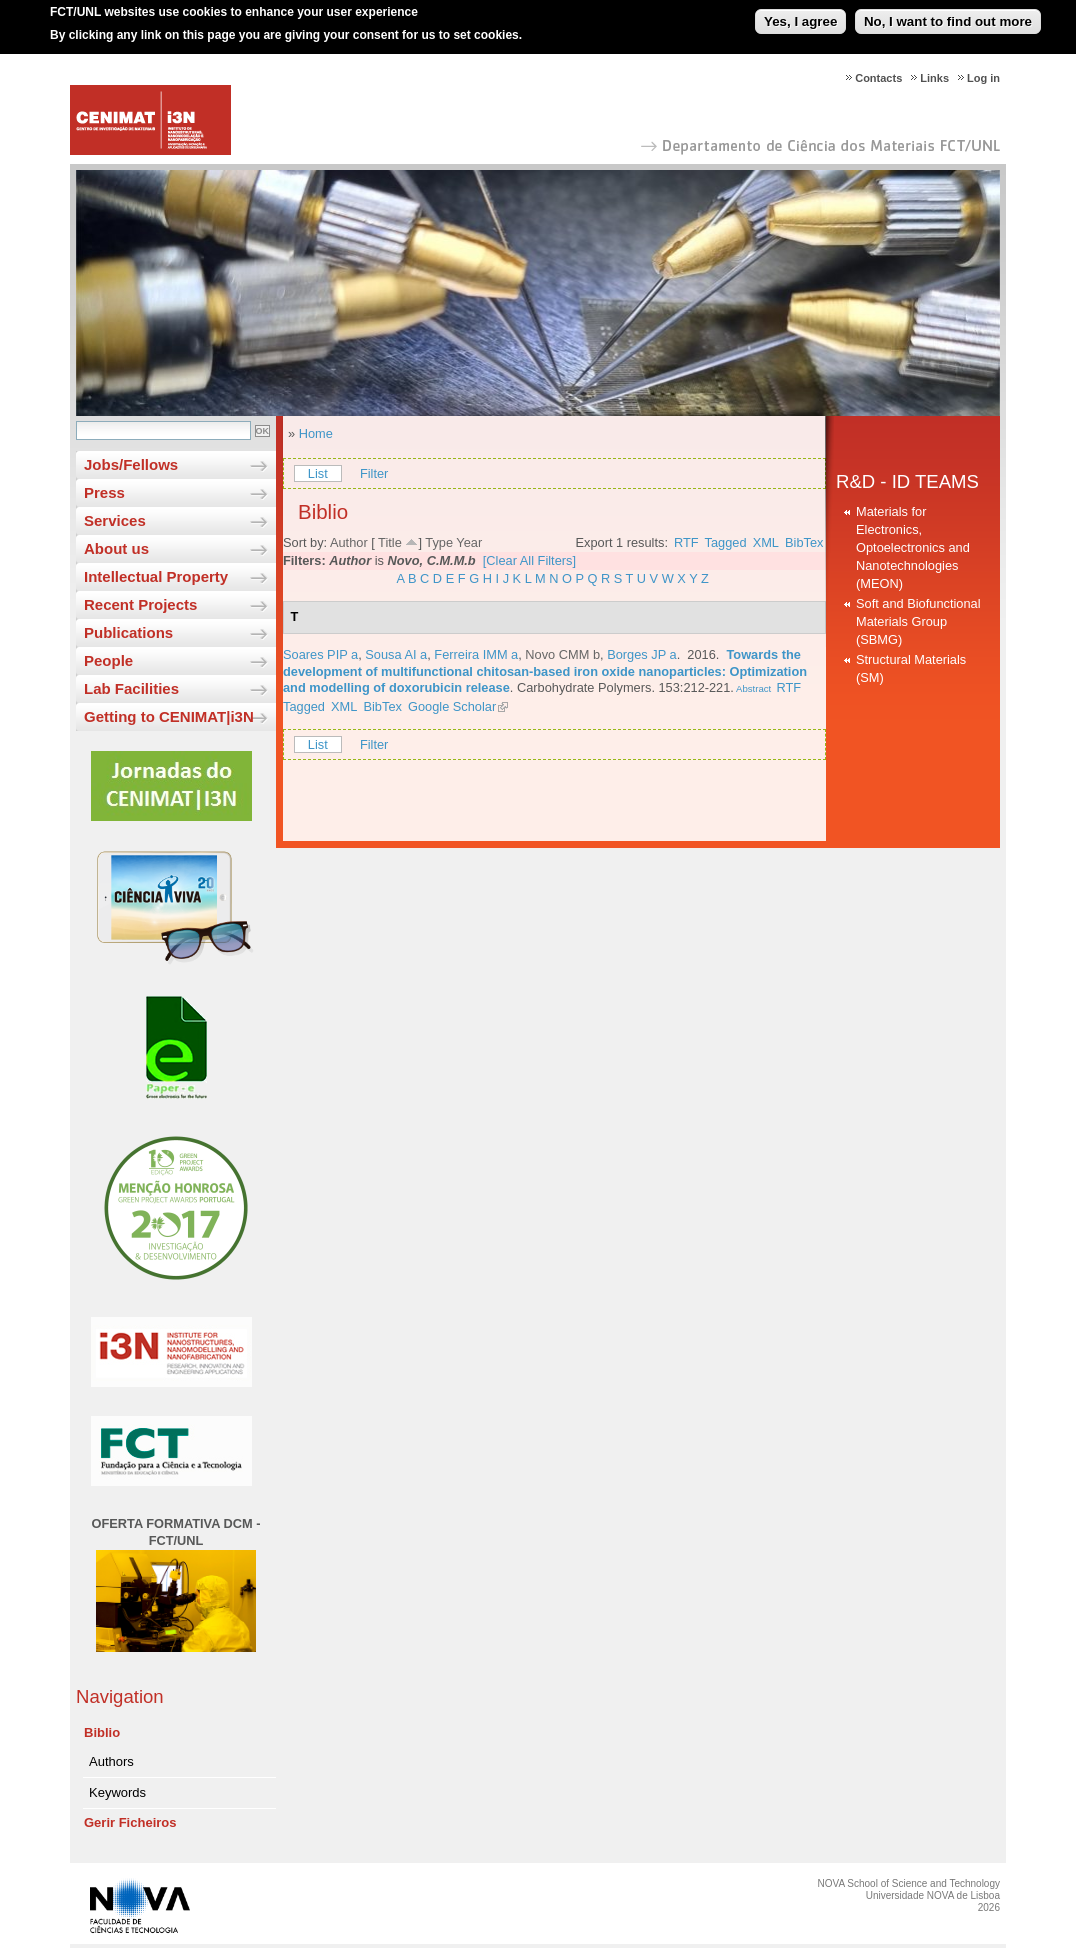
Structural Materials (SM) (911, 668)
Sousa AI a (396, 654)
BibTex (804, 542)
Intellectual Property (156, 576)
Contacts (878, 78)
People (108, 660)
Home (316, 433)
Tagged (726, 542)
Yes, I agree (800, 13)
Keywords (117, 1792)
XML (766, 542)
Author (349, 542)
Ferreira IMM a (476, 654)
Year (469, 542)
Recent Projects (140, 604)
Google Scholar (452, 706)
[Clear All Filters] (529, 560)
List (318, 473)
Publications (128, 632)
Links (934, 78)
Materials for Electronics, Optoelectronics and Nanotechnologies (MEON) (913, 547)
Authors (111, 1761)
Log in (983, 78)
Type (439, 542)
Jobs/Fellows (131, 464)
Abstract (752, 688)
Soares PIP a (320, 654)
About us (116, 548)
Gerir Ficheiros (130, 1822)
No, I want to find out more (948, 13)
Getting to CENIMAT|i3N (169, 716)
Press (104, 492)
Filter (374, 473)
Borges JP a (641, 654)
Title (390, 542)
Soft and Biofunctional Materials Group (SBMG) (918, 621)
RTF (686, 542)
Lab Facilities (131, 688)
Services (115, 520)
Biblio (102, 1732)
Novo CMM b (562, 654)
